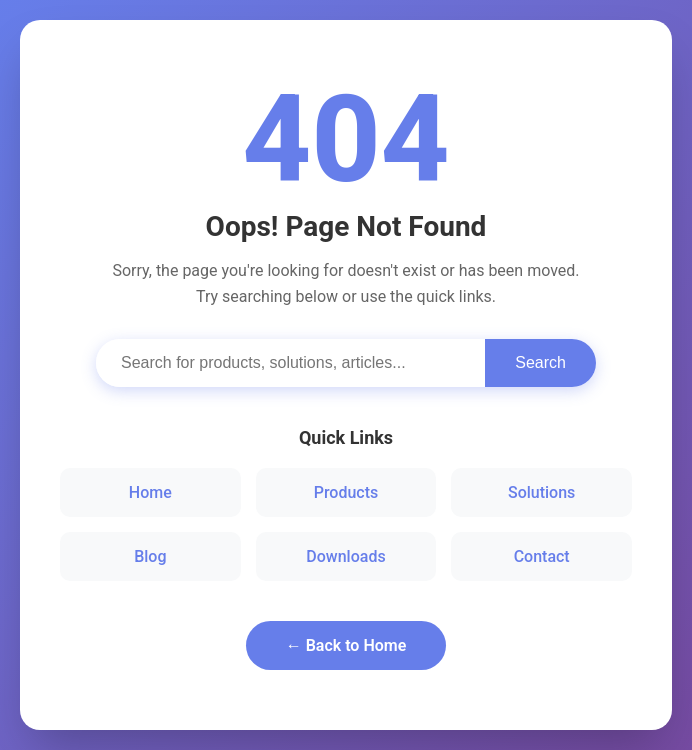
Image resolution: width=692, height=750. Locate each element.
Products (346, 492)
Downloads (345, 556)
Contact (542, 556)
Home (150, 492)
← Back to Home (346, 645)
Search (540, 362)
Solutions (541, 492)
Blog (150, 556)
